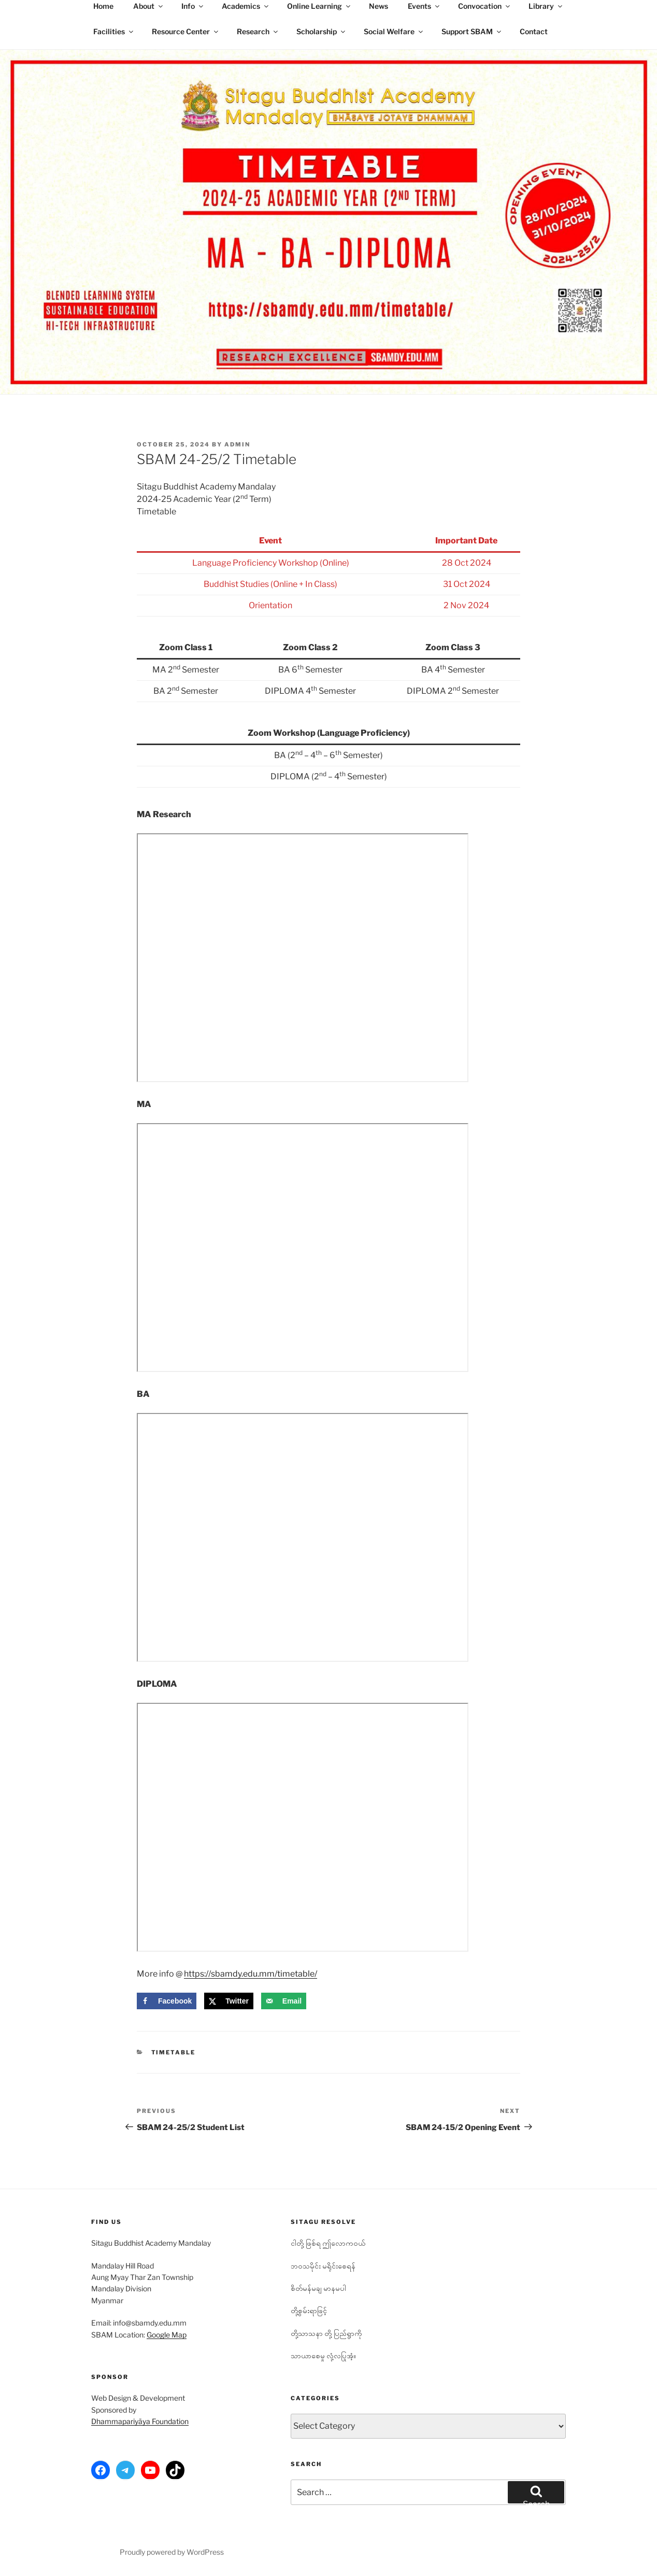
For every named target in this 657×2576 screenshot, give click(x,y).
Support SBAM (472, 31)
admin (237, 444)
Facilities (114, 31)
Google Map (167, 2334)
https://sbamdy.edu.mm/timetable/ (250, 1974)
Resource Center (186, 31)
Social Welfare (394, 31)
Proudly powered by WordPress (172, 2551)
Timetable (173, 2052)
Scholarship (321, 31)
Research (258, 31)
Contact (534, 31)
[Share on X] (228, 2001)
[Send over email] (283, 2001)
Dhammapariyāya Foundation (140, 2421)
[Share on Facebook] (166, 2001)
